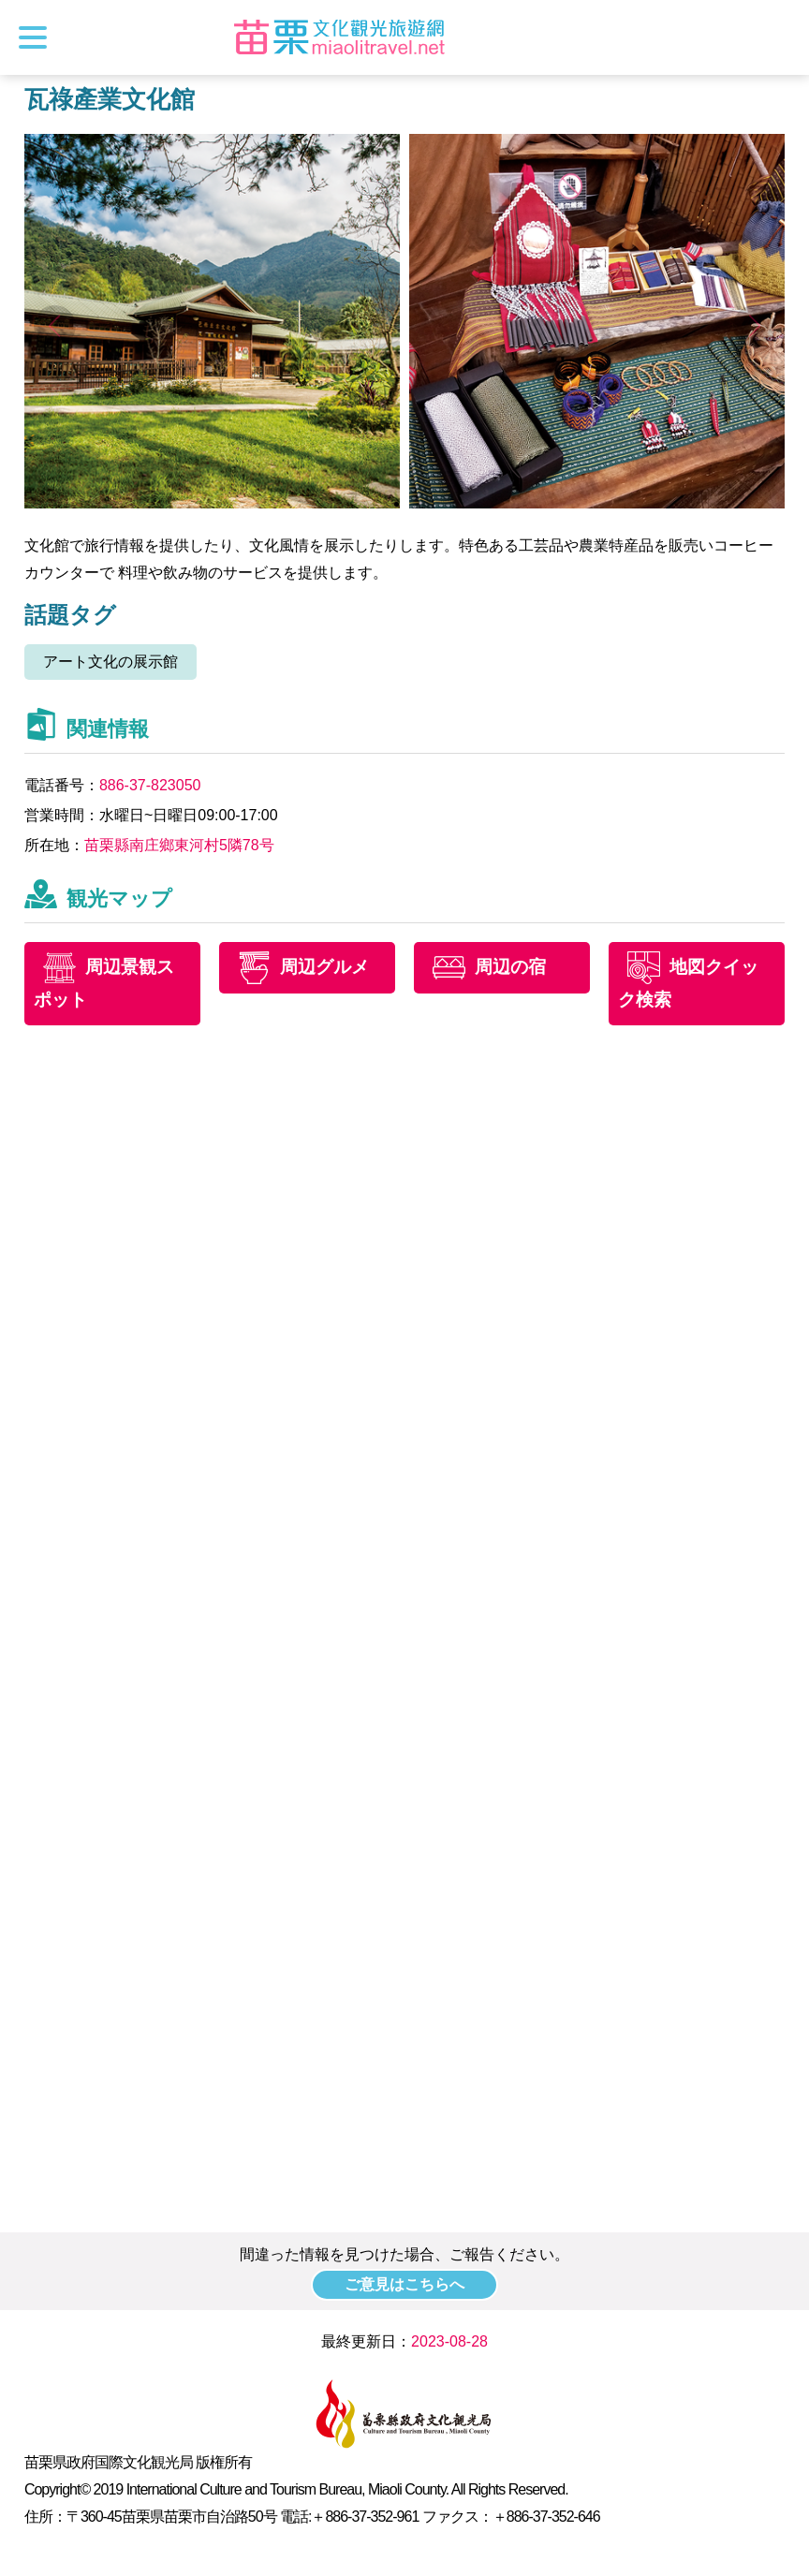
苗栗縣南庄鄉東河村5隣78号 (179, 845)
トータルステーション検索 (778, 37)
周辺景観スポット (104, 983)
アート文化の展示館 (110, 662)
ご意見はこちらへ (404, 2284)
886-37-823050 (150, 785)
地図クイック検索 (688, 983)
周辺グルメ (324, 967)
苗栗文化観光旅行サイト (340, 37)
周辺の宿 (510, 967)
